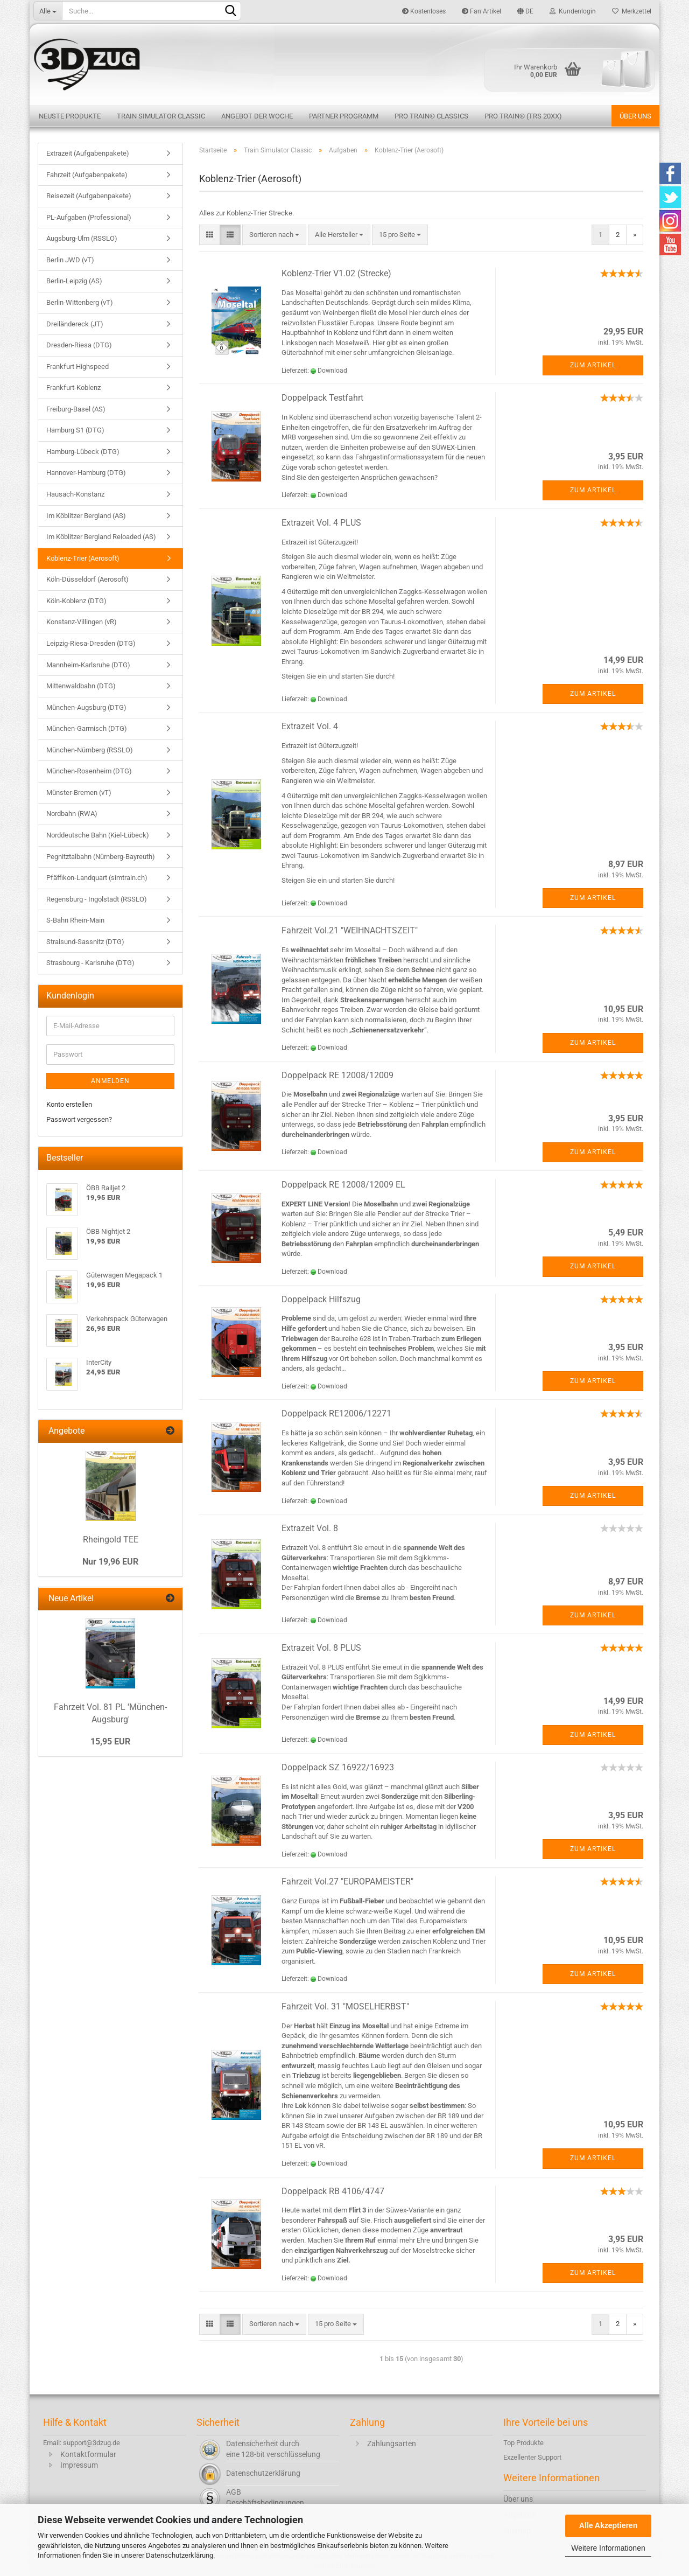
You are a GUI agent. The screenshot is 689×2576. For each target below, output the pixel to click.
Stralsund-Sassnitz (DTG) (85, 942)
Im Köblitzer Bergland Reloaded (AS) (101, 537)
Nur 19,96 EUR (110, 1561)
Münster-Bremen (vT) (78, 792)
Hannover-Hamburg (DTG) (86, 473)
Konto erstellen (69, 1104)
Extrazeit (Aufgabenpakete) (87, 153)
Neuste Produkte (70, 116)
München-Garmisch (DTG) (86, 728)
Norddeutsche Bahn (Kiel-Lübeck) (97, 835)
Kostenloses (424, 11)
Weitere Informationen (608, 2548)
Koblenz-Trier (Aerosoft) (82, 558)
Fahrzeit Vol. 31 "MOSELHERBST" (345, 2006)
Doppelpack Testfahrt (322, 398)
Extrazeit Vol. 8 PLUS (321, 1648)
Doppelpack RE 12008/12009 (337, 1075)
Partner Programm (343, 116)
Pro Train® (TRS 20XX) (523, 116)
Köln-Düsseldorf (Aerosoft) (87, 579)
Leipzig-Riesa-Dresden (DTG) (91, 643)
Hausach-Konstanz (75, 494)
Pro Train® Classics (431, 116)
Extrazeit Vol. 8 (310, 1528)
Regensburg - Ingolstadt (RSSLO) (96, 899)
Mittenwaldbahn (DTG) (81, 686)
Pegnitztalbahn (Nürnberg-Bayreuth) (100, 857)
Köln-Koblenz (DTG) (76, 601)
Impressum (79, 2465)
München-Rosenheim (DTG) (89, 771)
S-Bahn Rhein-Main (75, 920)
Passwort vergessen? (79, 1119)
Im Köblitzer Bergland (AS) (86, 516)
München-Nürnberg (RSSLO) (89, 750)
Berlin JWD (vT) (70, 260)
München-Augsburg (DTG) (86, 707)
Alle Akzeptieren (608, 2525)
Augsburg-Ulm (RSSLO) (81, 238)
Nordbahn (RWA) (71, 813)
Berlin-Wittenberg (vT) (79, 302)
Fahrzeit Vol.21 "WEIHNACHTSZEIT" (350, 930)
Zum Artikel (593, 365)
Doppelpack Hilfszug (321, 1299)
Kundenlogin (573, 11)
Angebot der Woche (257, 116)
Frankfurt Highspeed (77, 366)
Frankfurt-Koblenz (73, 387)
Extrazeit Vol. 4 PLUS (321, 523)
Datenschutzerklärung (179, 2555)
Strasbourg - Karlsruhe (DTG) (90, 963)
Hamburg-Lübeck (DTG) (82, 452)
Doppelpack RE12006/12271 (336, 1413)
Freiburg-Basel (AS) (76, 409)
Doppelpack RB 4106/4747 (333, 2191)
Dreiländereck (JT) (74, 324)
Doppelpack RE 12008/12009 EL (343, 1184)
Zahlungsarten (391, 2443)
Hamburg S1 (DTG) (75, 430)
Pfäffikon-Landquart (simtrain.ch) (96, 878)
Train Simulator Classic (161, 116)
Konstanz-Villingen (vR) (81, 622)
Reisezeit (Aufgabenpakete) (88, 196)
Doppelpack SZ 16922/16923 (338, 1767)
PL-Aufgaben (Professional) (88, 217)
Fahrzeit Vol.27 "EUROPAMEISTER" (347, 1881)
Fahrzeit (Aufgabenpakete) (87, 175)
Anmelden (110, 1081)
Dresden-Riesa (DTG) (79, 345)
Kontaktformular (88, 2454)
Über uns (635, 116)
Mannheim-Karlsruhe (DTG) (88, 665)
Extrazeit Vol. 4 (310, 726)
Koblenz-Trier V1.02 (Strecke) (336, 273)
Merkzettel (631, 11)
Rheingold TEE (110, 1539)
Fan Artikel (481, 11)
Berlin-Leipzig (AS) (74, 281)
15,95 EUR (110, 1741)
